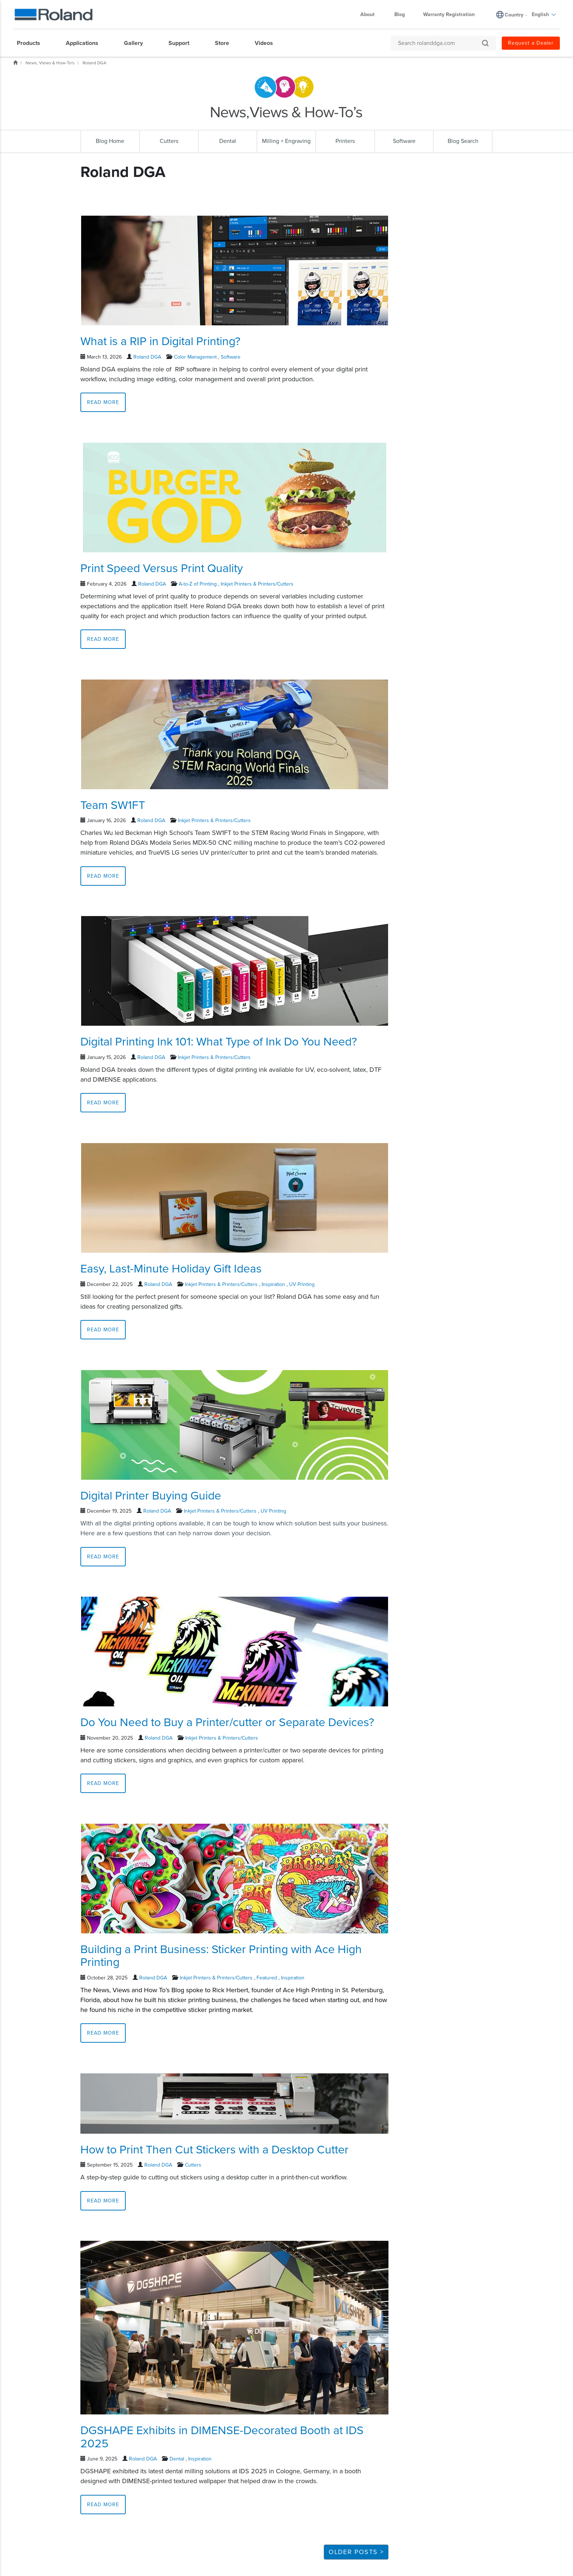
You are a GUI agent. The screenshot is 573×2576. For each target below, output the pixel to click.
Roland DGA (94, 62)
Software (230, 357)
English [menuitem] (544, 14)
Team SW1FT (112, 805)
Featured (267, 1978)
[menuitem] (32, 43)
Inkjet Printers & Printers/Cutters (257, 584)
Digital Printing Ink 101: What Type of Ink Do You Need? (218, 1042)
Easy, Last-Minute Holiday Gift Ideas (171, 1269)
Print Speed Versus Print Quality (161, 568)
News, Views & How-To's (50, 62)
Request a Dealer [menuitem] (531, 43)
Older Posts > (356, 2552)
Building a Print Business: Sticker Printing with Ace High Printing (221, 1956)
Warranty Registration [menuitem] (449, 14)
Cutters (193, 2165)
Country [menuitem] (514, 15)
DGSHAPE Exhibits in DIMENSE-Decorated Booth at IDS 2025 (222, 2437)
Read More (103, 402)
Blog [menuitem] (399, 14)
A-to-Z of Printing (198, 584)
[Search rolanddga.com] (439, 43)
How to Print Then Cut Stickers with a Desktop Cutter (214, 2150)
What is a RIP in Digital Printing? (160, 341)
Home (15, 62)
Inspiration (273, 1284)
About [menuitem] (371, 14)
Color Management (195, 357)
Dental (177, 2459)
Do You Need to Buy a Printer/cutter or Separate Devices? (227, 1722)
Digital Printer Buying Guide (150, 1496)
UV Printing (302, 1284)
